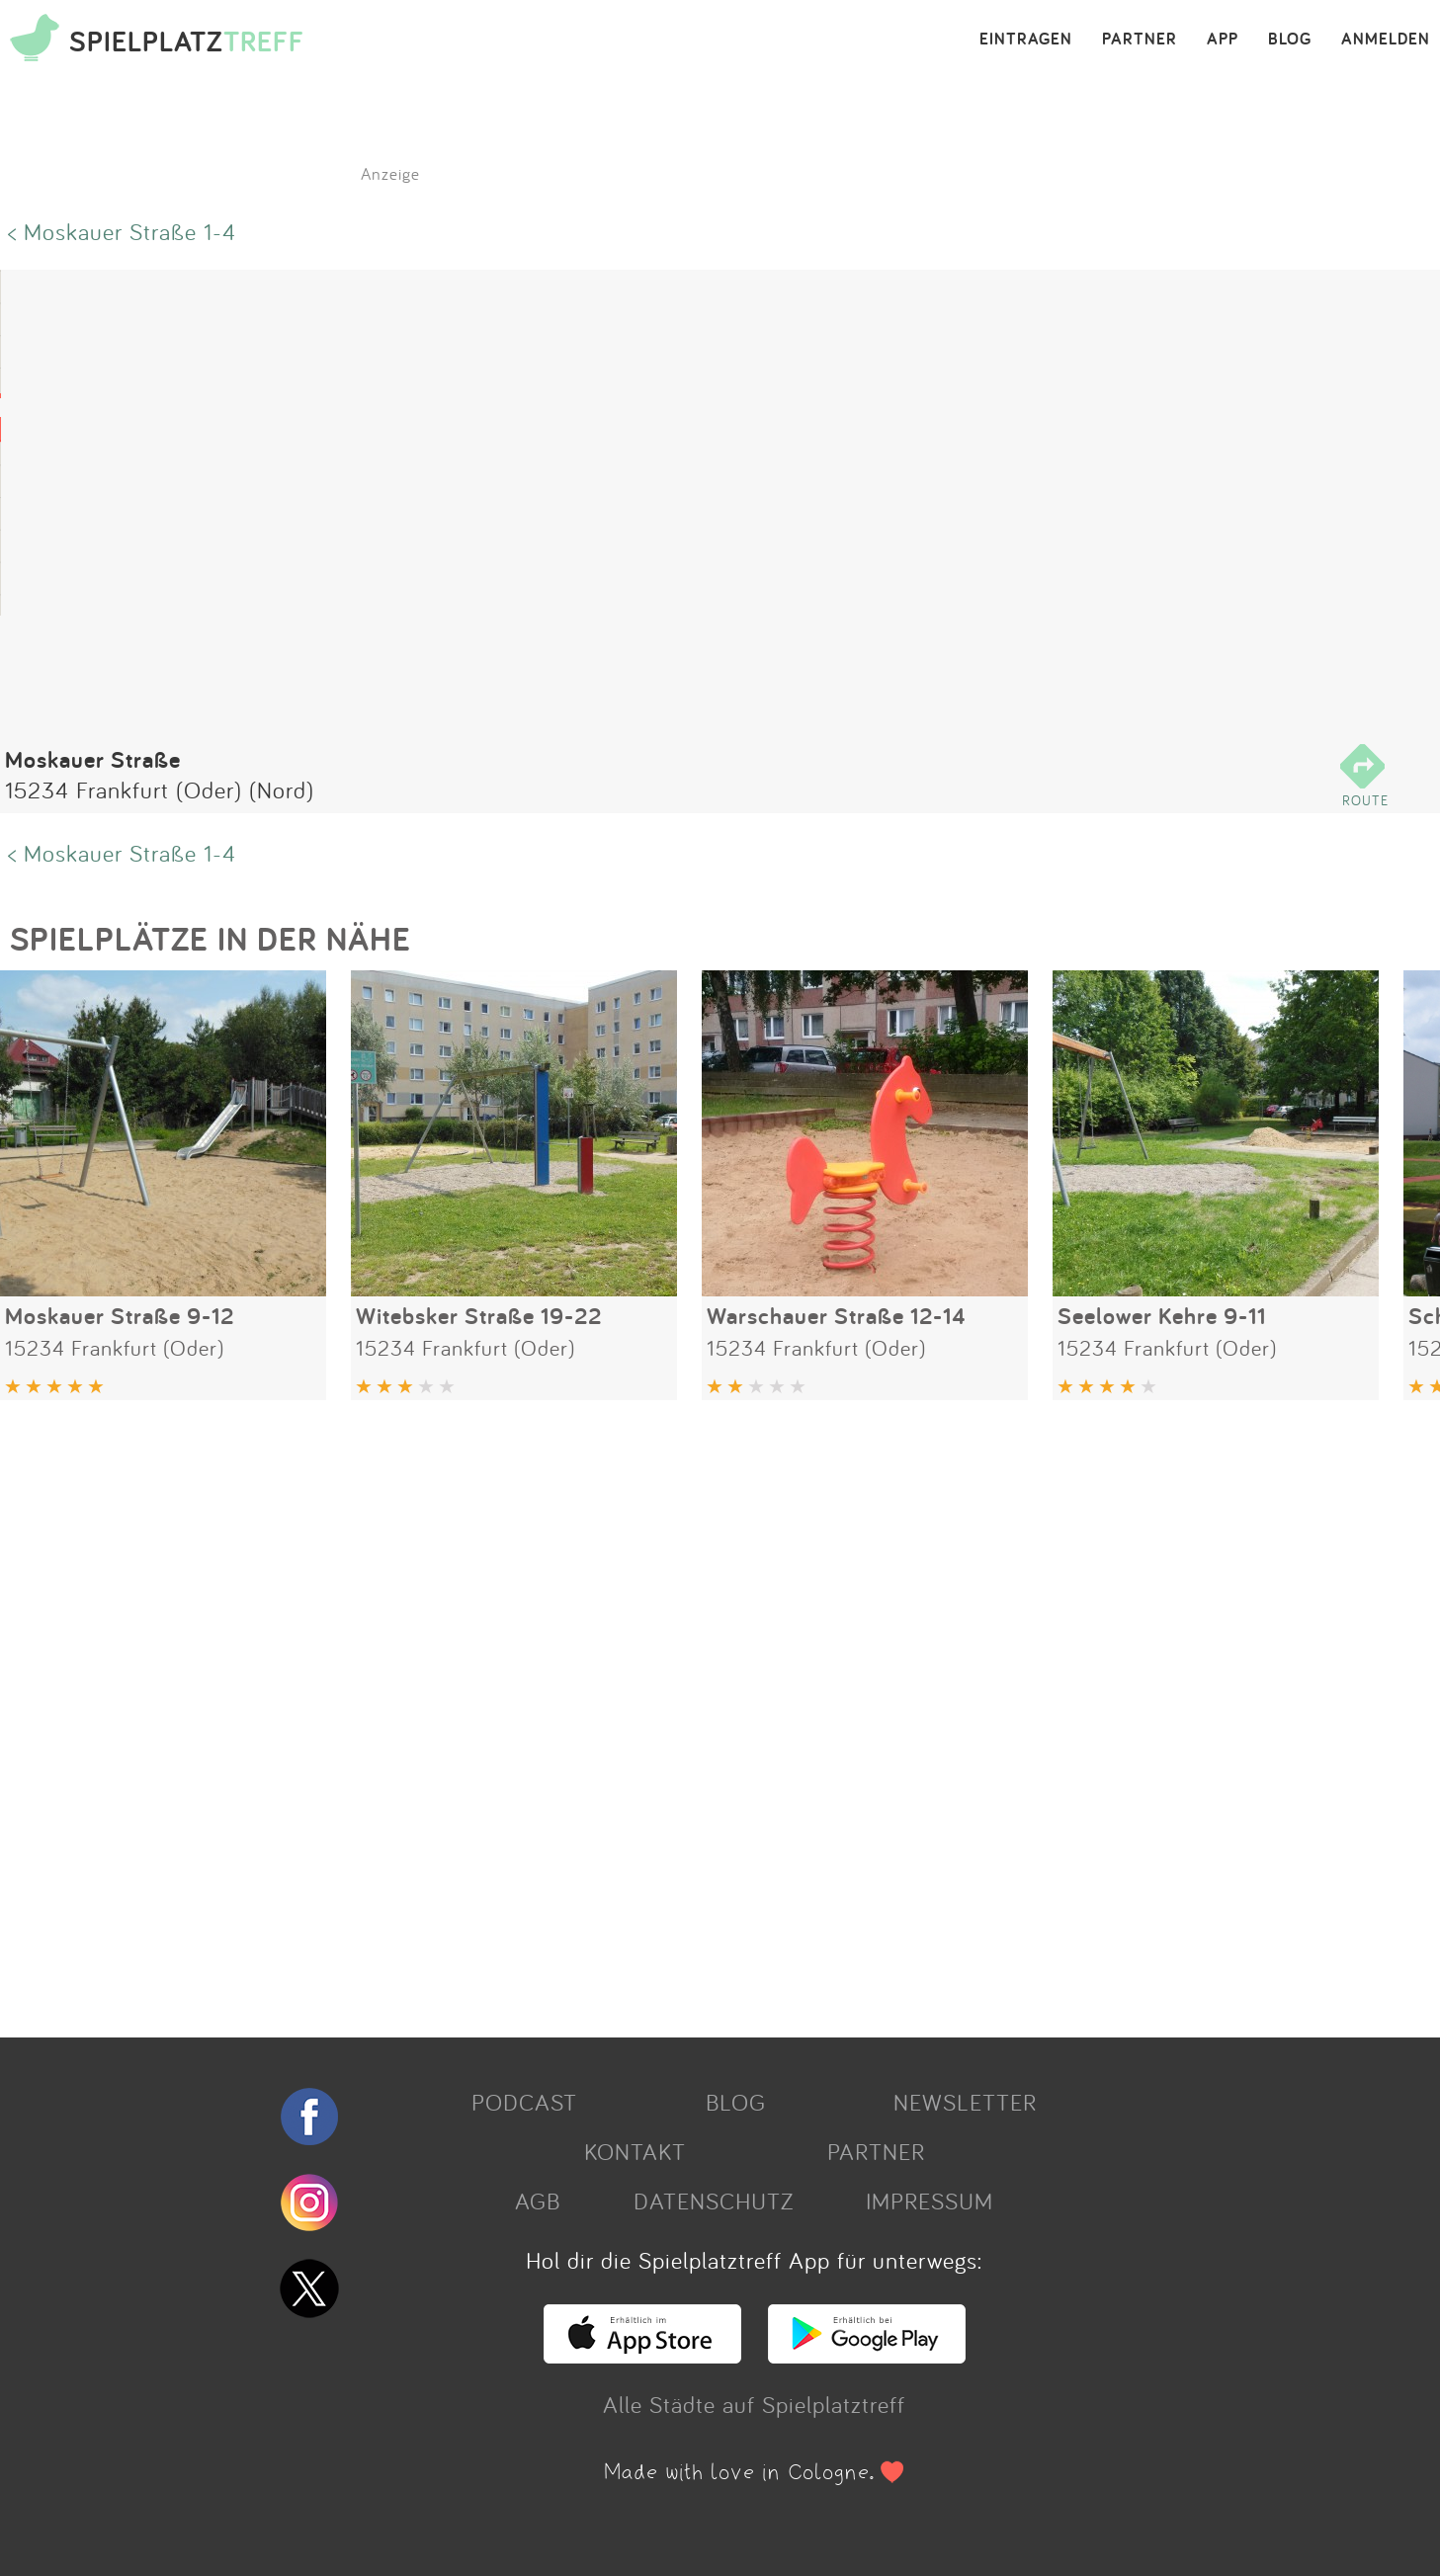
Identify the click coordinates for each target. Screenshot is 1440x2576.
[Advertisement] (593, 1711)
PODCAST (524, 2102)
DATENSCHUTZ (714, 2200)
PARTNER (1139, 39)
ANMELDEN (1385, 39)
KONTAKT (635, 2151)
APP (1222, 39)
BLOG (1290, 39)
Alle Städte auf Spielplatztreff (754, 2404)
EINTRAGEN (1025, 39)
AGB (537, 2200)
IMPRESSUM (929, 2200)
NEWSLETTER (965, 2102)
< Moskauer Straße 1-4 (122, 231)
